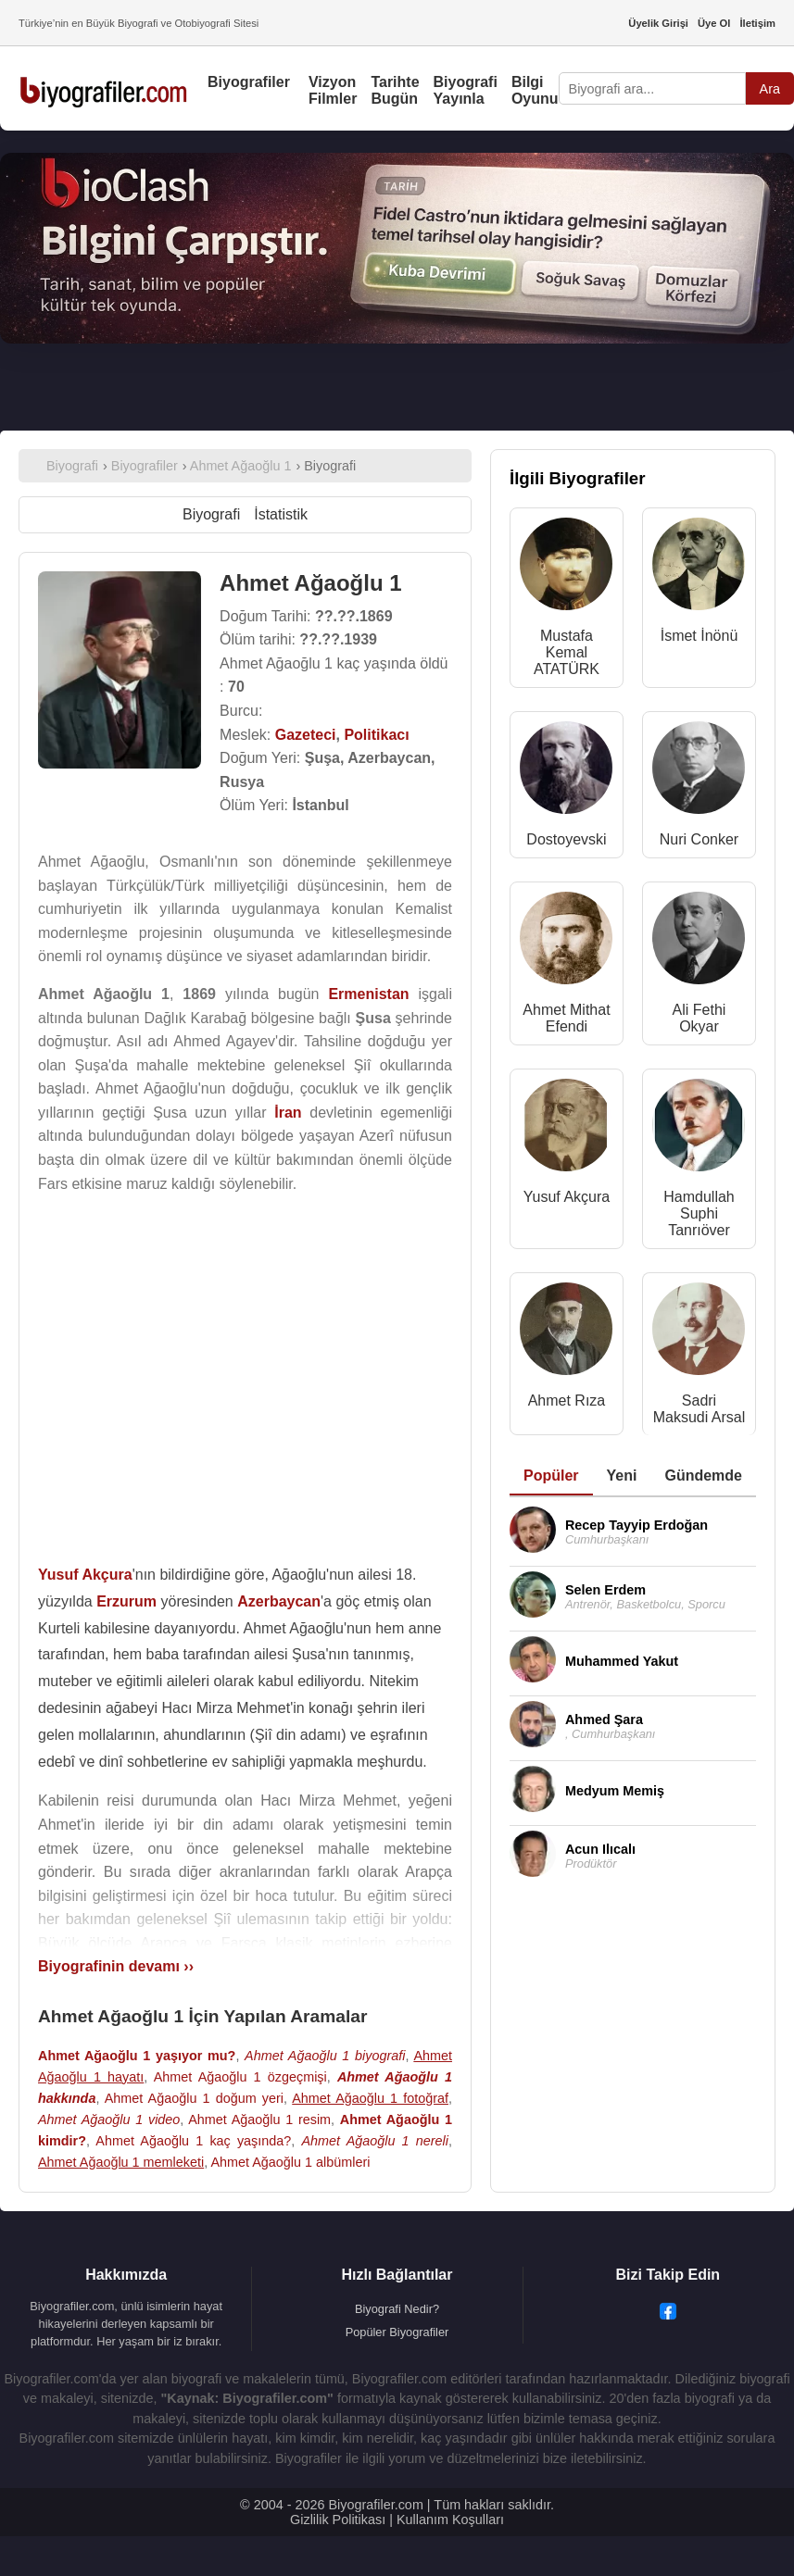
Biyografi (211, 514)
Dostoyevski (566, 839)
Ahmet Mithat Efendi (566, 1018)
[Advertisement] (244, 1372)
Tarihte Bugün (395, 90)
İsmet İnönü (699, 636)
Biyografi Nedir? (397, 2309)
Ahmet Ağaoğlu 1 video (109, 2119)
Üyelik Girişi (658, 23)
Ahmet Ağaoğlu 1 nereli (374, 2140)
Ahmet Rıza (567, 1400)
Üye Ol (714, 23)
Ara (770, 88)
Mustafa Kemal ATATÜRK (566, 652)
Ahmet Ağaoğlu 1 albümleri (290, 2162)
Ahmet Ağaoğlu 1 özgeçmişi (240, 2077)
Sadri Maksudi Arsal (699, 1409)
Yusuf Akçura (566, 1197)
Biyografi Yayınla (466, 90)
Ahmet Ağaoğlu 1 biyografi (325, 2055)
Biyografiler (249, 82)
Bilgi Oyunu (535, 90)
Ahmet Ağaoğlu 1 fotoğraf (370, 2098)
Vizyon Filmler (333, 90)
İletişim (757, 23)
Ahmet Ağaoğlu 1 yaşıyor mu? (136, 2055)
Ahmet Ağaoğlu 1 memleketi (121, 2162)
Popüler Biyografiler (397, 2332)
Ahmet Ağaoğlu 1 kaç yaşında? (193, 2140)
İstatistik (281, 514)
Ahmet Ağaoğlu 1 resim (259, 2119)
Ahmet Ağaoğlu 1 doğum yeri (194, 2098)
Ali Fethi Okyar (699, 1018)
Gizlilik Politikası (337, 2519)
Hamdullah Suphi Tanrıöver (698, 1213)
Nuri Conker (699, 839)
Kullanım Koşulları (450, 2519)
